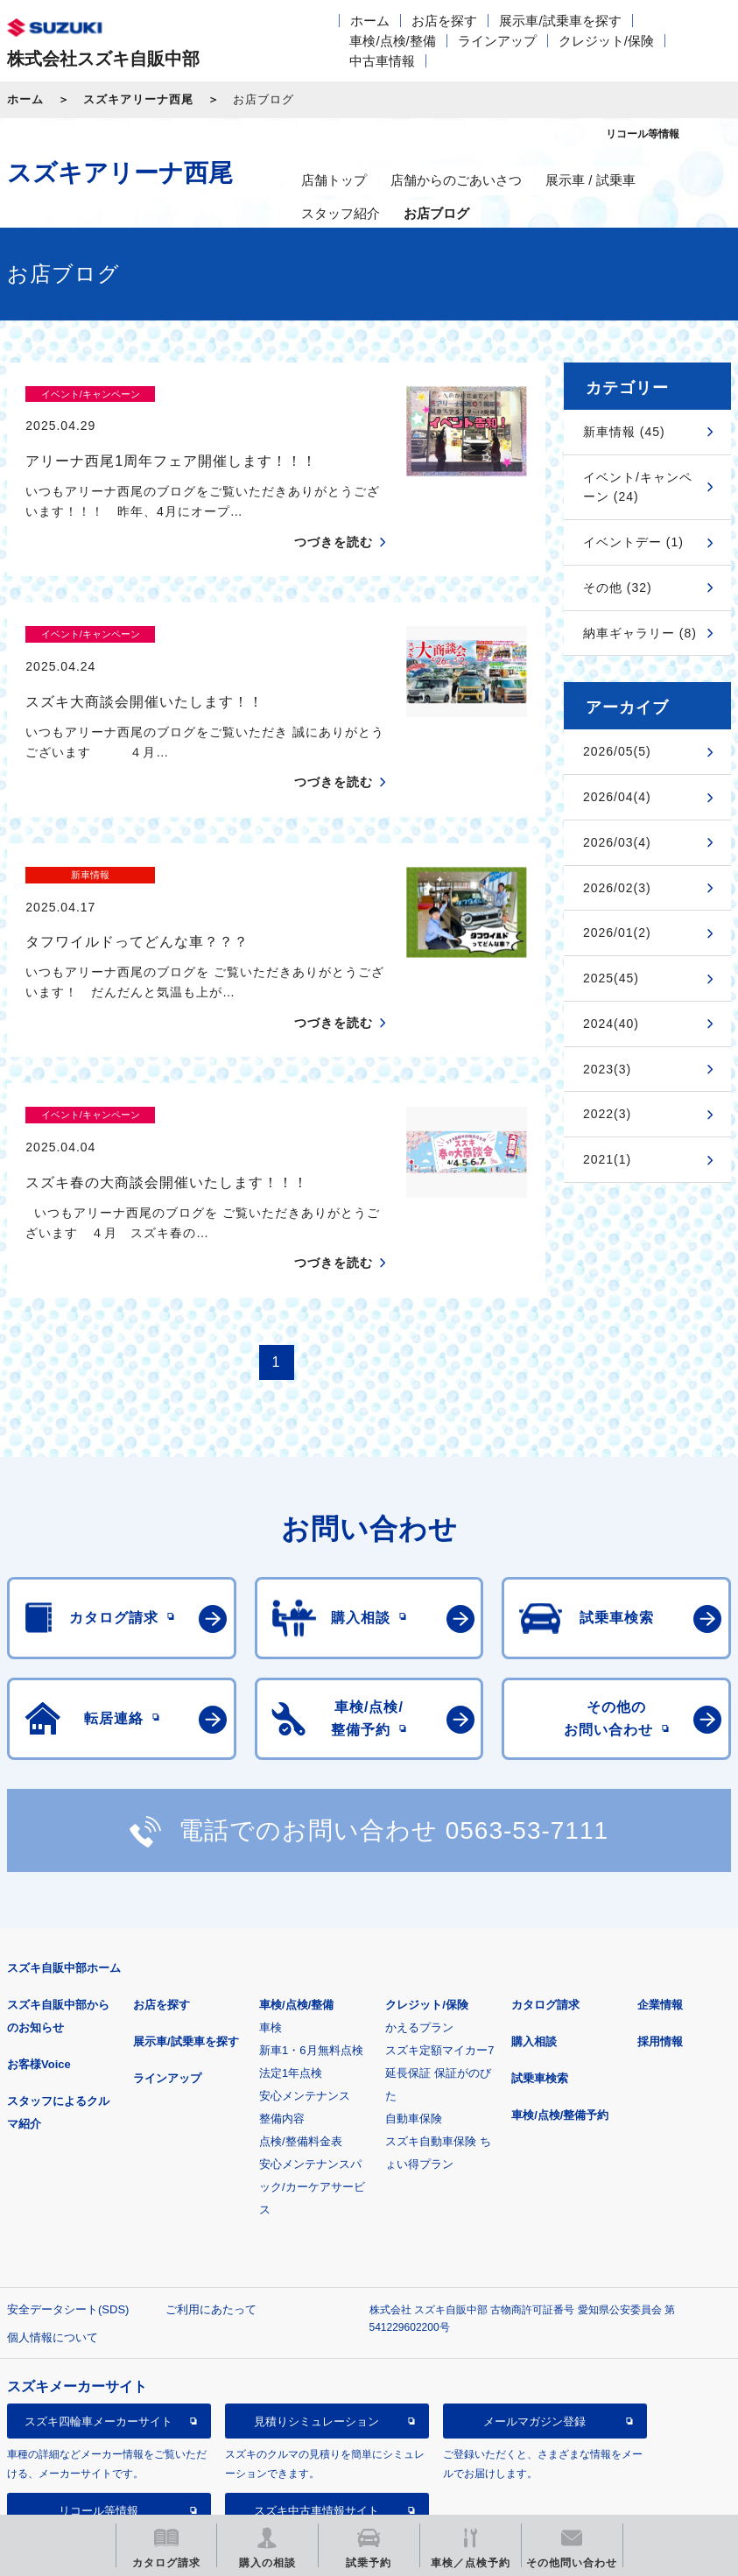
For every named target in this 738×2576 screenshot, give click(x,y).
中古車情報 (382, 60)
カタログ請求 (545, 1883)
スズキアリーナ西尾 (138, 99)
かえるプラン (419, 1905)
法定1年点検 (290, 1951)
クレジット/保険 (606, 40)
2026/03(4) (617, 842)
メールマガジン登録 (534, 2298)
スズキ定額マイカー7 (439, 1928)
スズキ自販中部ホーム (64, 1846)
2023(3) (607, 1069)
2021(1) (607, 1159)
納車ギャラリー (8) (640, 633)
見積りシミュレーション (316, 2298)
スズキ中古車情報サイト (316, 2388)
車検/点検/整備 (392, 40)
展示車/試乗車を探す (560, 20)
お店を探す (444, 20)
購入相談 (534, 1919)
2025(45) (611, 978)
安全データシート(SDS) (68, 2187)
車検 (270, 1905)
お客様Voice (39, 1942)
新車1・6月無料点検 (310, 1928)
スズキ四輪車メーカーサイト (98, 2298)
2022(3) (607, 1114)
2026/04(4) (617, 797)
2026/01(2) (617, 933)
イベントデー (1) (633, 542)
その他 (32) (617, 588)
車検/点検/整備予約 (559, 1993)
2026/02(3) (617, 888)
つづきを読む (333, 511)
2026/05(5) (617, 751)
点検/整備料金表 (300, 2019)
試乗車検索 (539, 1956)
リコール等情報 (98, 2388)
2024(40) (611, 1024)
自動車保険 (413, 1996)
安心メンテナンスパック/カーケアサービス (312, 2065)
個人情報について (52, 2215)
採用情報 (660, 1919)
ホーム (370, 20)
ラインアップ (497, 40)
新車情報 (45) (624, 432)
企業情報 (660, 1883)
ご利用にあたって (211, 2187)
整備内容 (282, 1996)
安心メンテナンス (304, 1974)
